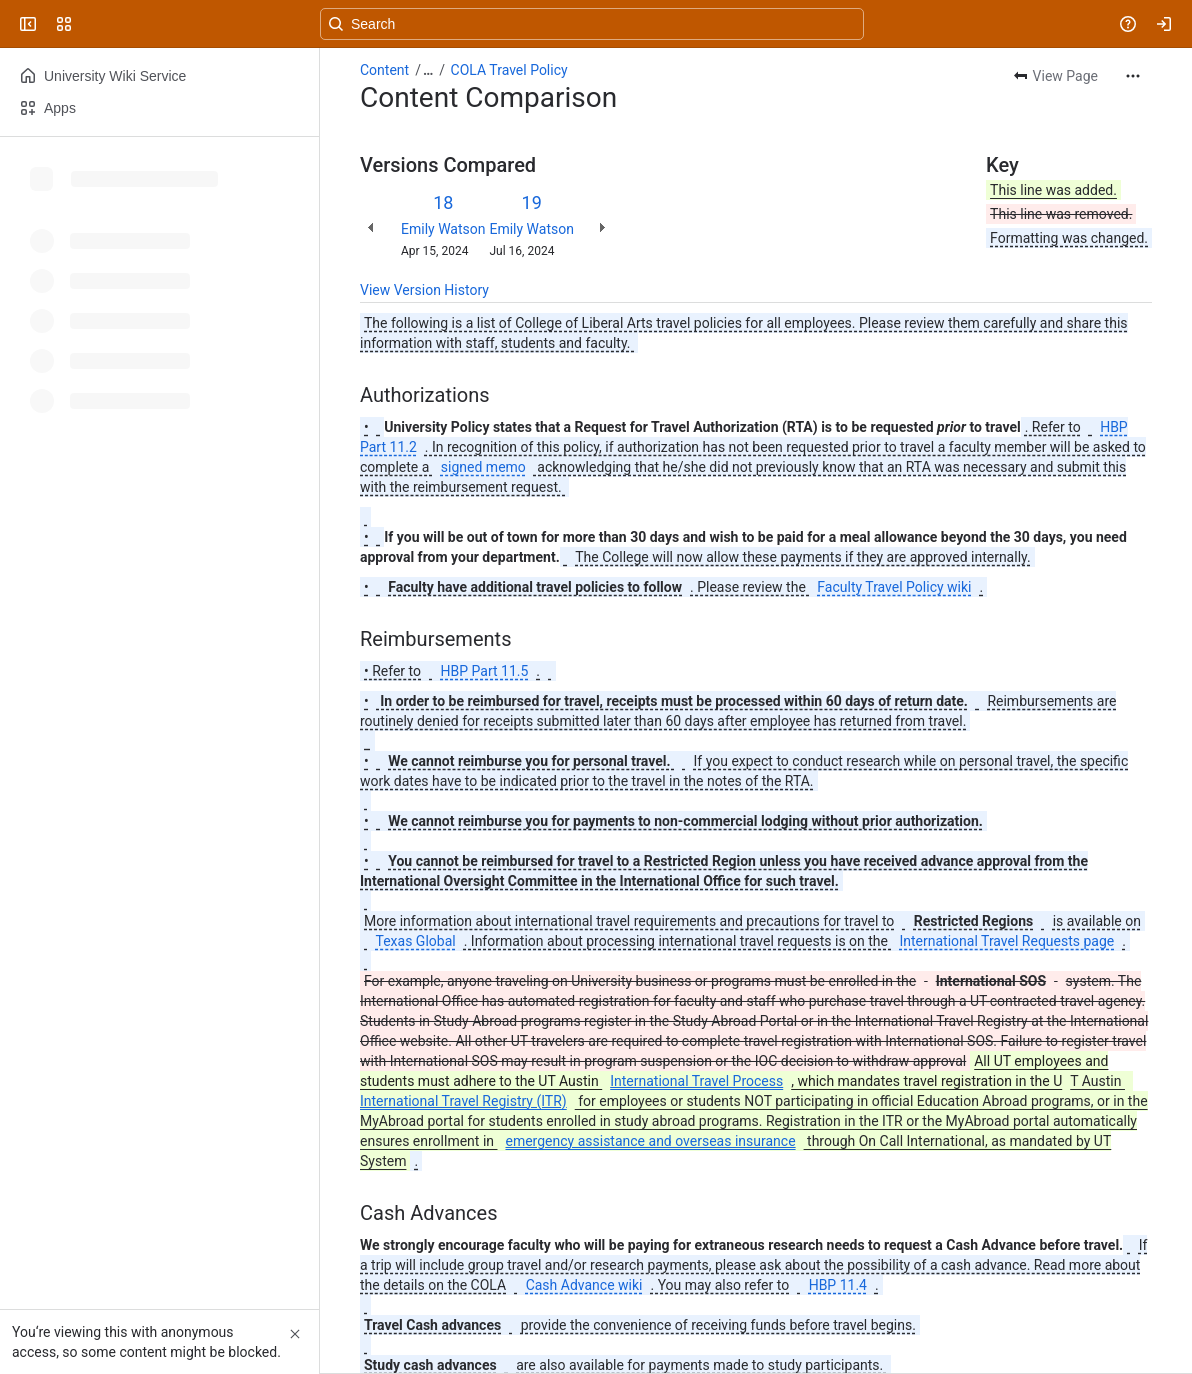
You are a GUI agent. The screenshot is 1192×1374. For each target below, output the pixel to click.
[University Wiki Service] (92, 24)
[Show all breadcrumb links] (428, 70)
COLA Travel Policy (509, 70)
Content (384, 70)
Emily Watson (443, 229)
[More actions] (1133, 76)
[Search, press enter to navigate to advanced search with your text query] (592, 24)
